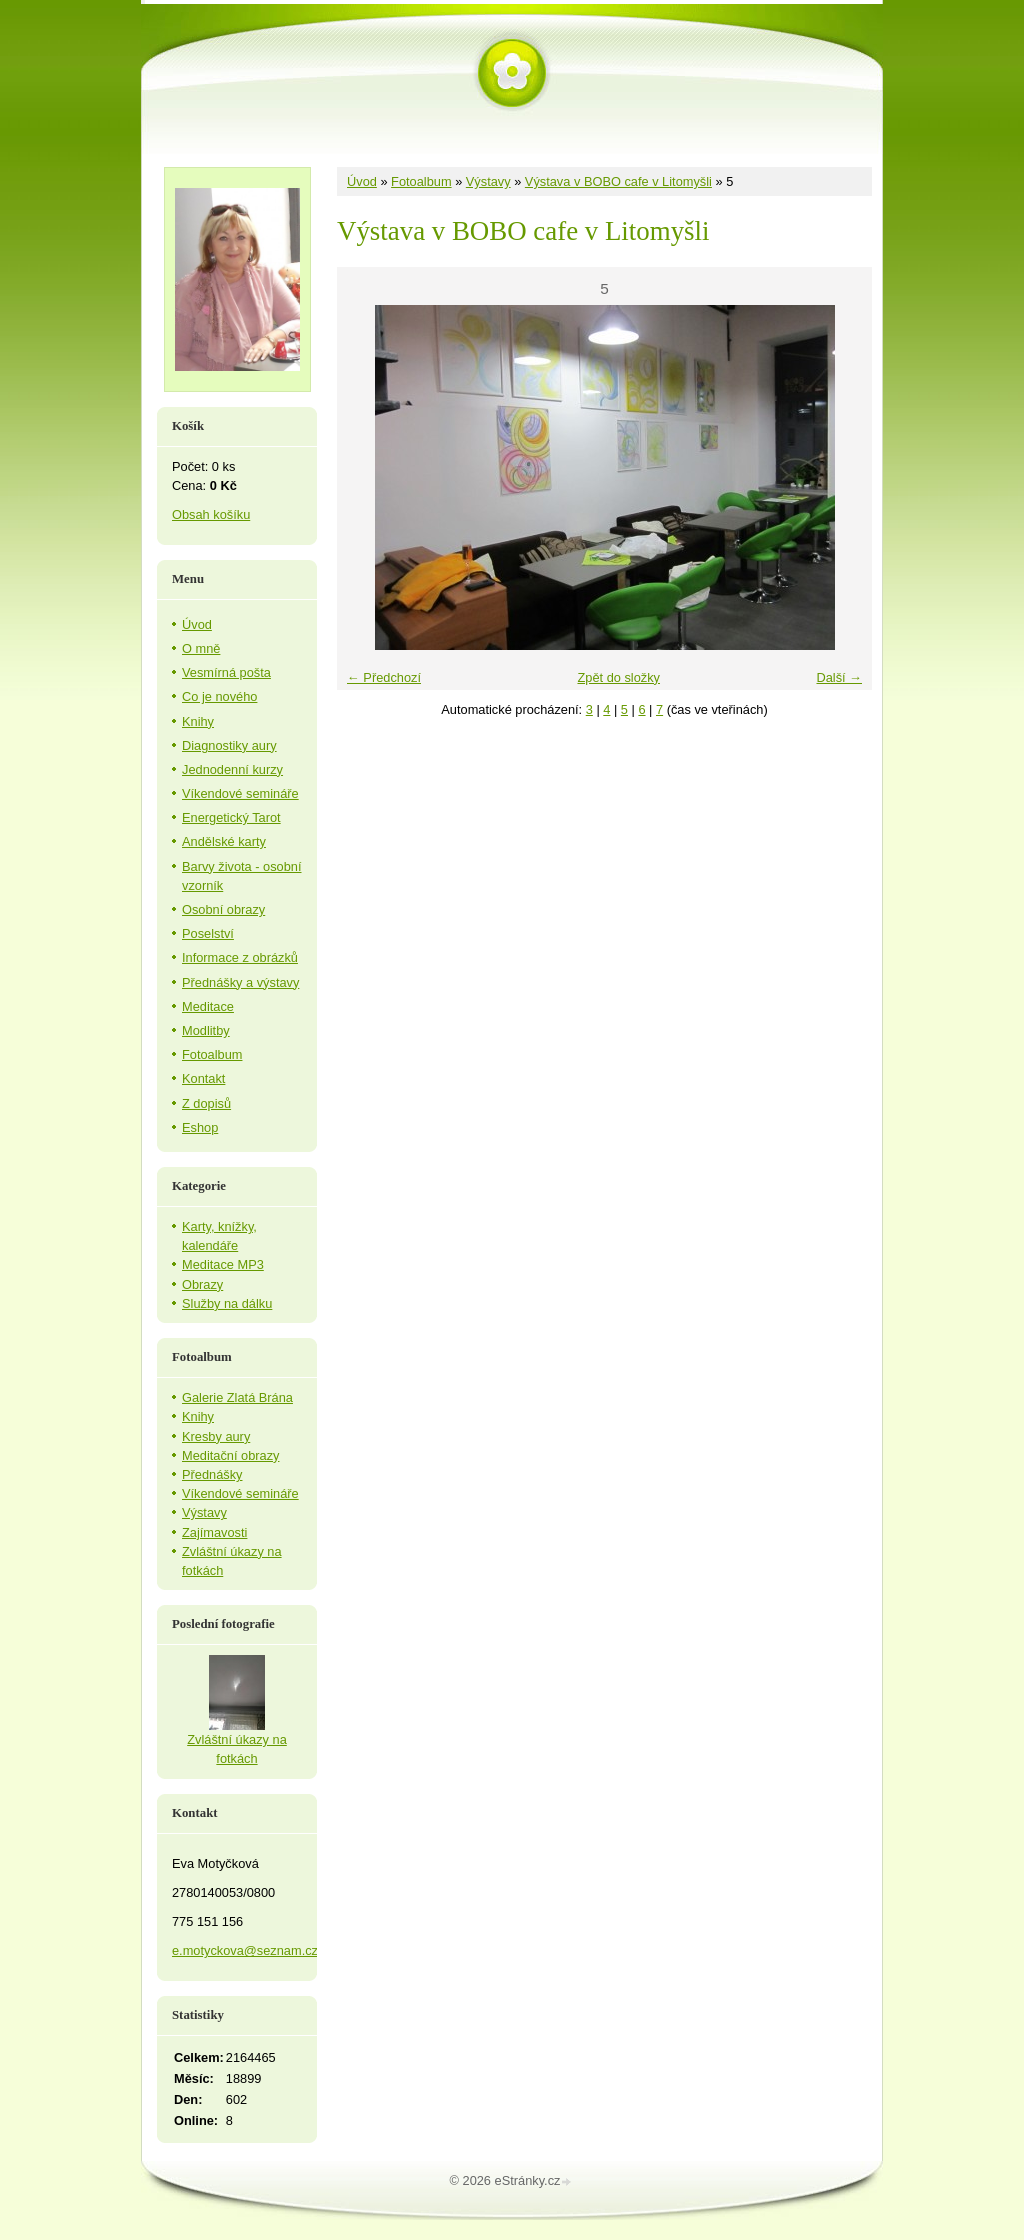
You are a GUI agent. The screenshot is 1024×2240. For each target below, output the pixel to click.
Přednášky (212, 1474)
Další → (839, 677)
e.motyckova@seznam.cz (245, 1950)
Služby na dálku (227, 1303)
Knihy (198, 721)
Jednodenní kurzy (232, 769)
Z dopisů (206, 1103)
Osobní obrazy (223, 909)
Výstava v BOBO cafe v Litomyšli (618, 181)
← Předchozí (384, 677)
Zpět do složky (618, 677)
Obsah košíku (211, 514)
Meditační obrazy (230, 1455)
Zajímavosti (214, 1532)
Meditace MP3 (223, 1264)
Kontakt (203, 1078)
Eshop (200, 1127)
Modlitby (206, 1030)
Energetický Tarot (231, 817)
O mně (201, 648)
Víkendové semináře (240, 793)
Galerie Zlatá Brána (237, 1397)
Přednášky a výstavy (240, 982)
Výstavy (488, 181)
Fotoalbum (421, 181)
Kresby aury (216, 1436)
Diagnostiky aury (229, 745)
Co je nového (219, 696)
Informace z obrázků (240, 957)
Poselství (208, 933)
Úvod (362, 181)
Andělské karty (224, 841)
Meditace (208, 1006)
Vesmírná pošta (226, 672)
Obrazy (202, 1284)
